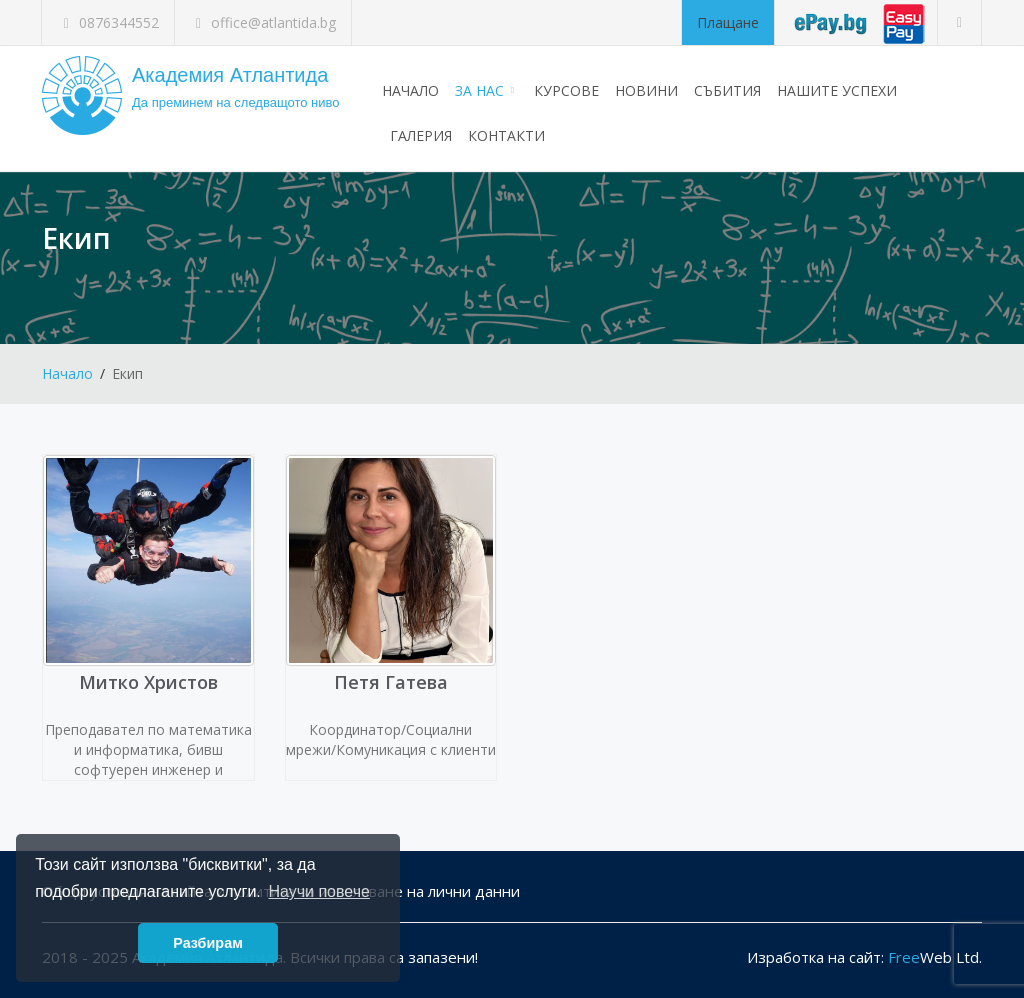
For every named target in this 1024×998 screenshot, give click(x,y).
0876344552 (108, 22)
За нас (486, 90)
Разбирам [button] (208, 943)
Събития (727, 90)
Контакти (506, 135)
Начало (410, 90)
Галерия (421, 135)
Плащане (728, 22)
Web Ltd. (935, 957)
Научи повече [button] (318, 891)
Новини (646, 90)
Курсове (566, 90)
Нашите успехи (837, 90)
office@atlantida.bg (263, 22)
